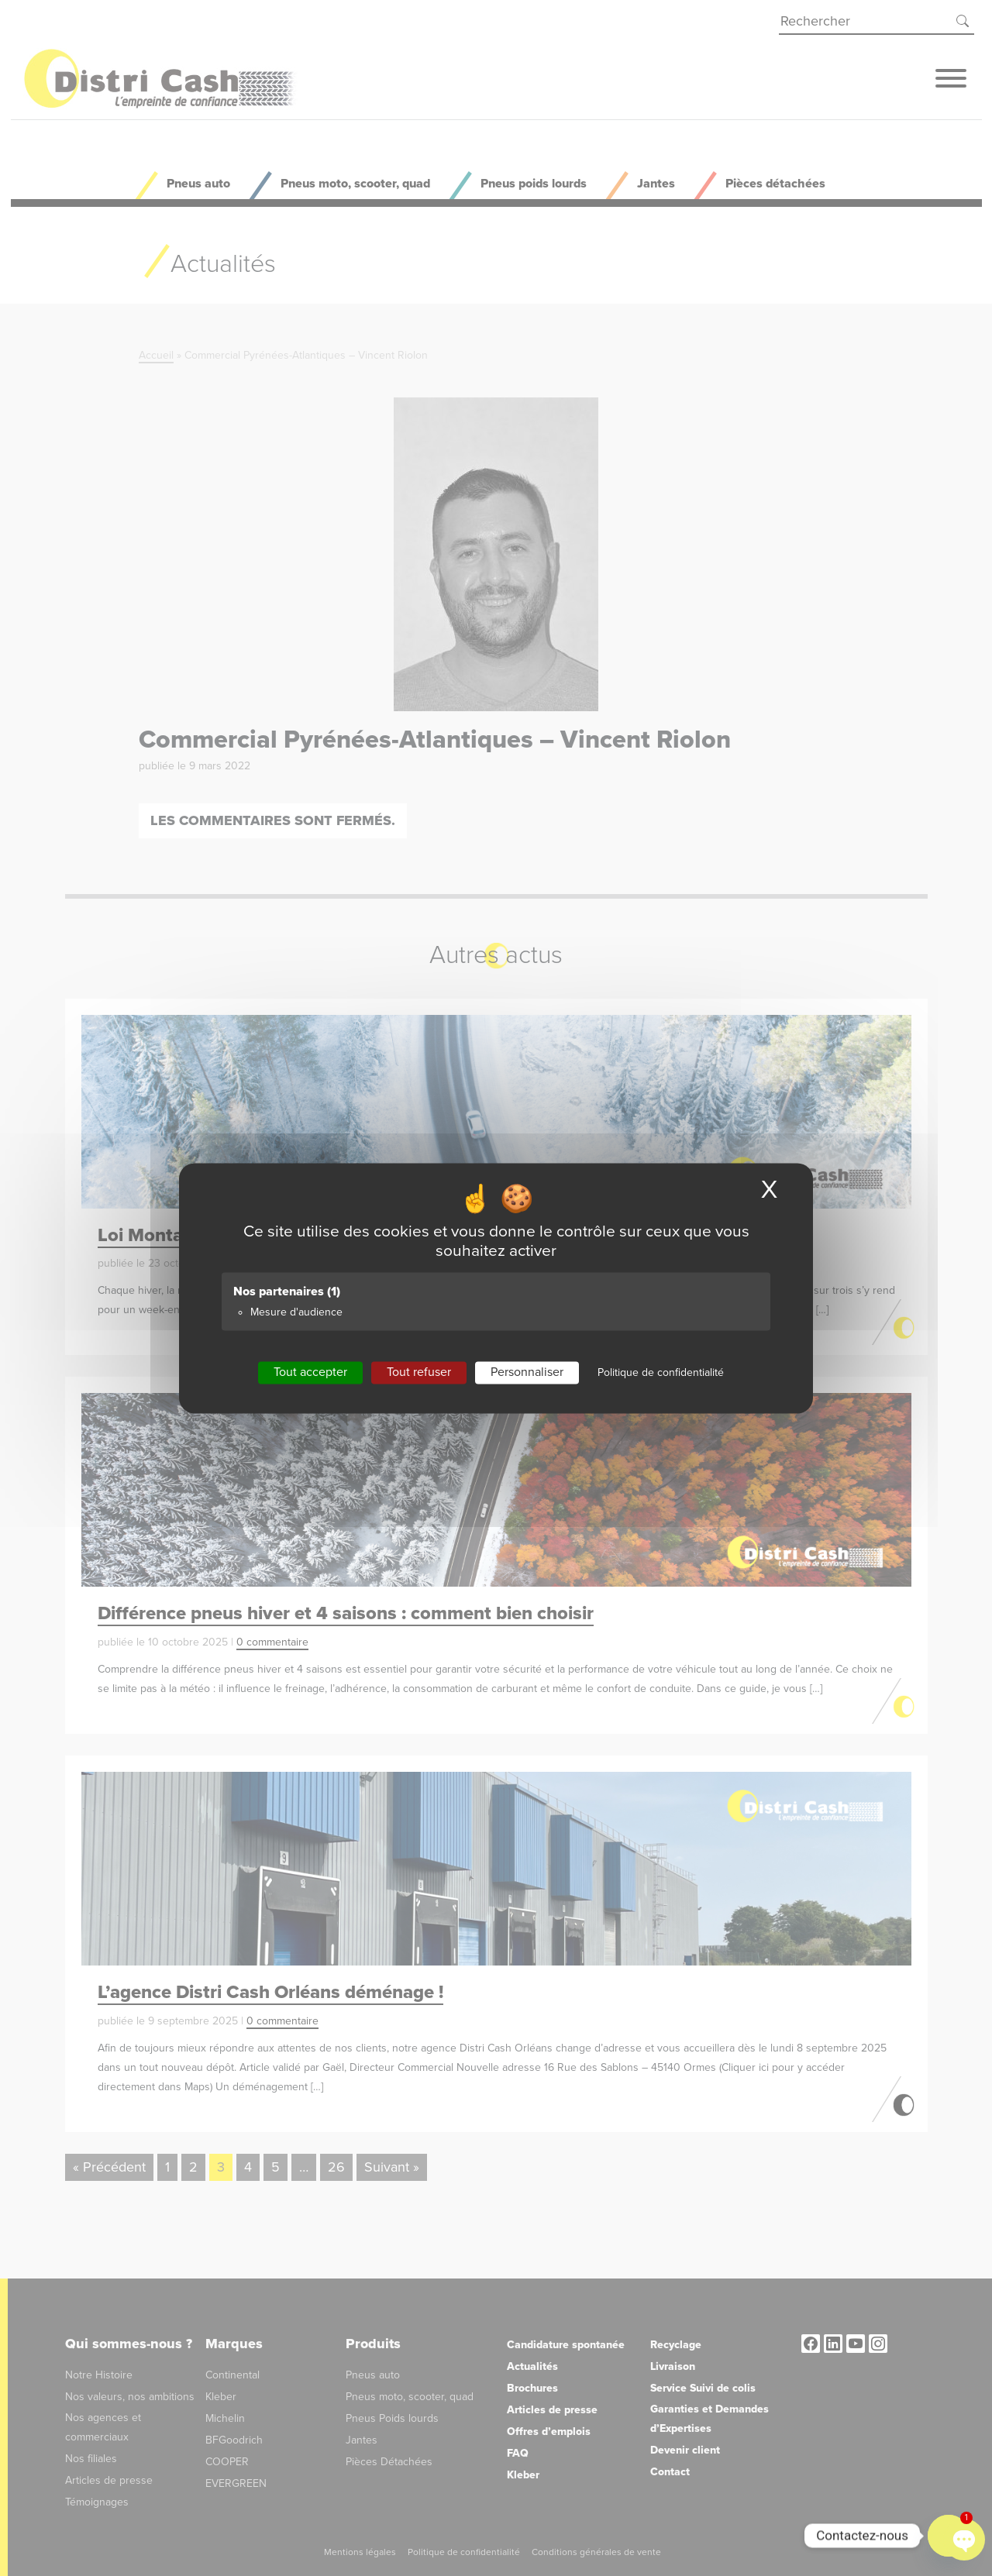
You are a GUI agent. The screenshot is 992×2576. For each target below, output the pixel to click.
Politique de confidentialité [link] (661, 1372)
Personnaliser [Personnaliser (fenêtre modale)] (527, 1372)
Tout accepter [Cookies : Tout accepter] (310, 1372)
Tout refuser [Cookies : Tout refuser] (419, 1372)
